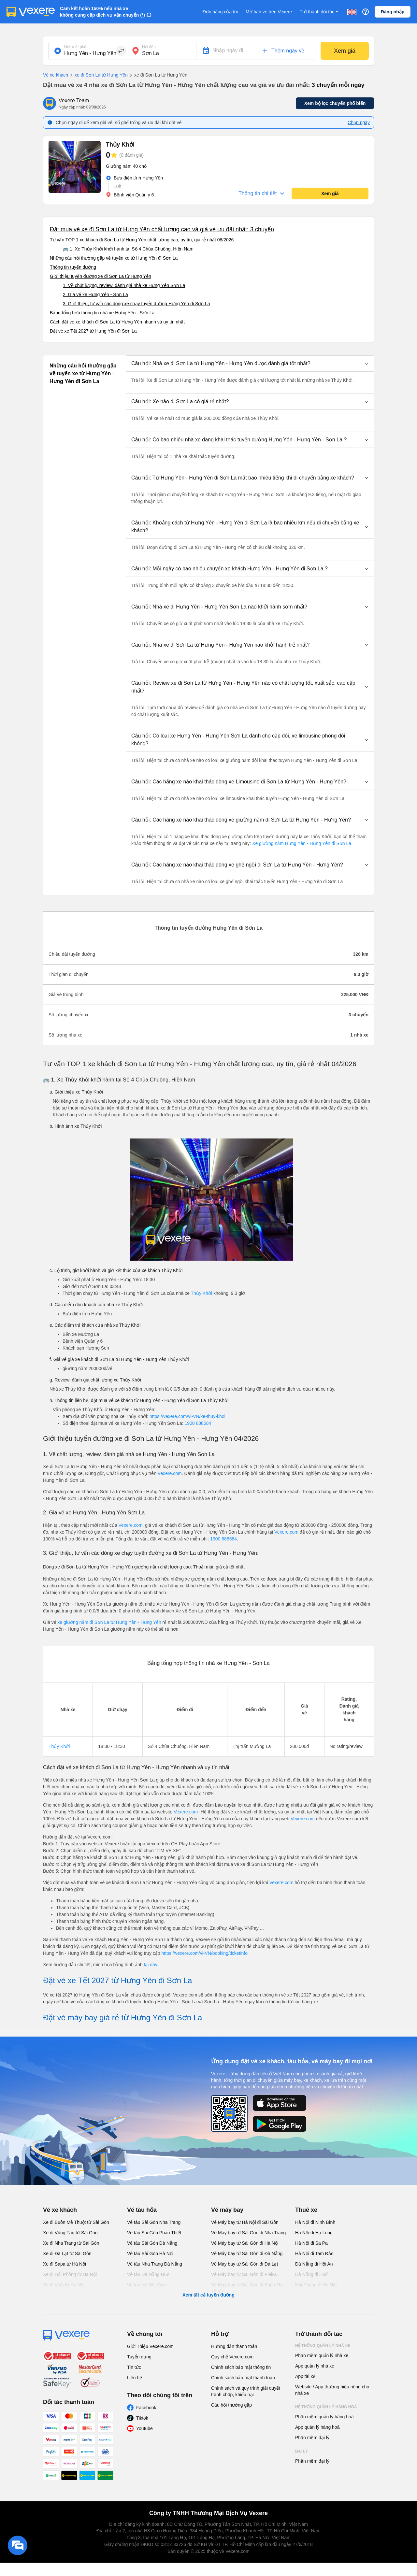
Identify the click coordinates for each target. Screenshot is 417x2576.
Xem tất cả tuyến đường (208, 2294)
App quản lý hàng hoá (317, 2427)
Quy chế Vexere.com (232, 2356)
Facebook (146, 2407)
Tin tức (134, 2367)
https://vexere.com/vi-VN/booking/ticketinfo (204, 1953)
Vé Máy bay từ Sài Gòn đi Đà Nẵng (246, 2253)
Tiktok (142, 2418)
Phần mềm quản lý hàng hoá (324, 2416)
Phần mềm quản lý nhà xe (321, 2355)
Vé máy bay (227, 2210)
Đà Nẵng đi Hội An (314, 2264)
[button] (250, 363)
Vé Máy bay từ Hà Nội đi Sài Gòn (245, 2222)
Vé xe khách (55, 75)
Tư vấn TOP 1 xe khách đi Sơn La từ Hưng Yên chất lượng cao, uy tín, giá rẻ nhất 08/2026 (142, 239)
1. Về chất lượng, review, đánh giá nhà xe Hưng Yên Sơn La (124, 285)
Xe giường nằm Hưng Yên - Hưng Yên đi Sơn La (301, 843)
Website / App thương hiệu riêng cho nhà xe (332, 2390)
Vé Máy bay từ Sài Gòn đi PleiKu (244, 2274)
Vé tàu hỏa (142, 2210)
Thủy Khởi (201, 1293)
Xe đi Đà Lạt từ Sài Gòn (67, 2253)
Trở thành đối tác (319, 12)
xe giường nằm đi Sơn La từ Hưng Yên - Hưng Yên (109, 1622)
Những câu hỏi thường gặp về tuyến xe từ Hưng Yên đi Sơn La (114, 258)
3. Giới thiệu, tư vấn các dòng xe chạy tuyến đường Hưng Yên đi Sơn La (136, 303)
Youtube (144, 2428)
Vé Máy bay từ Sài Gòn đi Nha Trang (248, 2232)
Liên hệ (134, 2377)
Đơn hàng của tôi (220, 11)
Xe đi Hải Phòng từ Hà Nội (70, 2274)
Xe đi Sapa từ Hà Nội (64, 2264)
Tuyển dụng (139, 2356)
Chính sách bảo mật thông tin (241, 2367)
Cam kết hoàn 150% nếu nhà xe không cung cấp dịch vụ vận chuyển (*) (102, 12)
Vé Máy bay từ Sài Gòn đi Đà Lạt (244, 2264)
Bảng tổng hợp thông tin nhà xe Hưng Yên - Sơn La (102, 312)
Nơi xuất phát (75, 47)
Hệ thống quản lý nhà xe (323, 2345)
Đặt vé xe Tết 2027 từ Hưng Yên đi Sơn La (93, 331)
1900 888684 (197, 1423)
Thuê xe (306, 2210)
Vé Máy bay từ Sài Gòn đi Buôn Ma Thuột (247, 2288)
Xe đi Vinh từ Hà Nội (63, 2284)
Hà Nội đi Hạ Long (314, 2232)
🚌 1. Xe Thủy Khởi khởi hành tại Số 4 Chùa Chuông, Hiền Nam (128, 248)
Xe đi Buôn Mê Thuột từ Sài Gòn (76, 2222)
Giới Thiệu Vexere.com (150, 2346)
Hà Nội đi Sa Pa (311, 2243)
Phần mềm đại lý (312, 2437)
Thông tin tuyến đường (73, 267)
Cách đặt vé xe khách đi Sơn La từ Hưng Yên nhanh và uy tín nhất (117, 321)
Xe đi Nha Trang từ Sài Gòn (71, 2243)
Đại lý (301, 2451)
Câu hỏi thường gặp (231, 2405)
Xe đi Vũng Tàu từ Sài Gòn (70, 2232)
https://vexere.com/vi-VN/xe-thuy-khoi (187, 1416)
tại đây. (151, 1964)
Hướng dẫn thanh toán (234, 2346)
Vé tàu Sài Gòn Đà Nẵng (152, 2243)
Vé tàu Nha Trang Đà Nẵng (154, 2264)
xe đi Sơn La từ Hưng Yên (98, 75)
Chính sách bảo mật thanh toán (243, 2377)
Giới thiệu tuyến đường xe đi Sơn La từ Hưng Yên (100, 276)
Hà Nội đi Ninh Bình (315, 2222)
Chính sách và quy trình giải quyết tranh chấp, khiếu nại (245, 2391)
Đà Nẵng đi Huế (311, 2274)
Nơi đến (149, 47)
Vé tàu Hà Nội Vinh (146, 2284)
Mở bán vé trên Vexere (269, 11)
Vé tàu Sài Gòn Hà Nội (150, 2253)
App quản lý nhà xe (314, 2365)
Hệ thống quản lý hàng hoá (326, 2407)
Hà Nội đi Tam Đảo (314, 2253)
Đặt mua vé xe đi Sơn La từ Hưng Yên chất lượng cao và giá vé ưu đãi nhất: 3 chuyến (162, 229)
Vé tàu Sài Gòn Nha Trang (153, 2222)
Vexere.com (170, 1473)
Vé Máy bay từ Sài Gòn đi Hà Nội (245, 2243)
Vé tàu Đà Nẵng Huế (148, 2274)
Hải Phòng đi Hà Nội (316, 2284)
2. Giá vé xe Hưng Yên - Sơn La (95, 294)
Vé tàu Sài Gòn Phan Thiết (154, 2232)
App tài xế (305, 2376)
